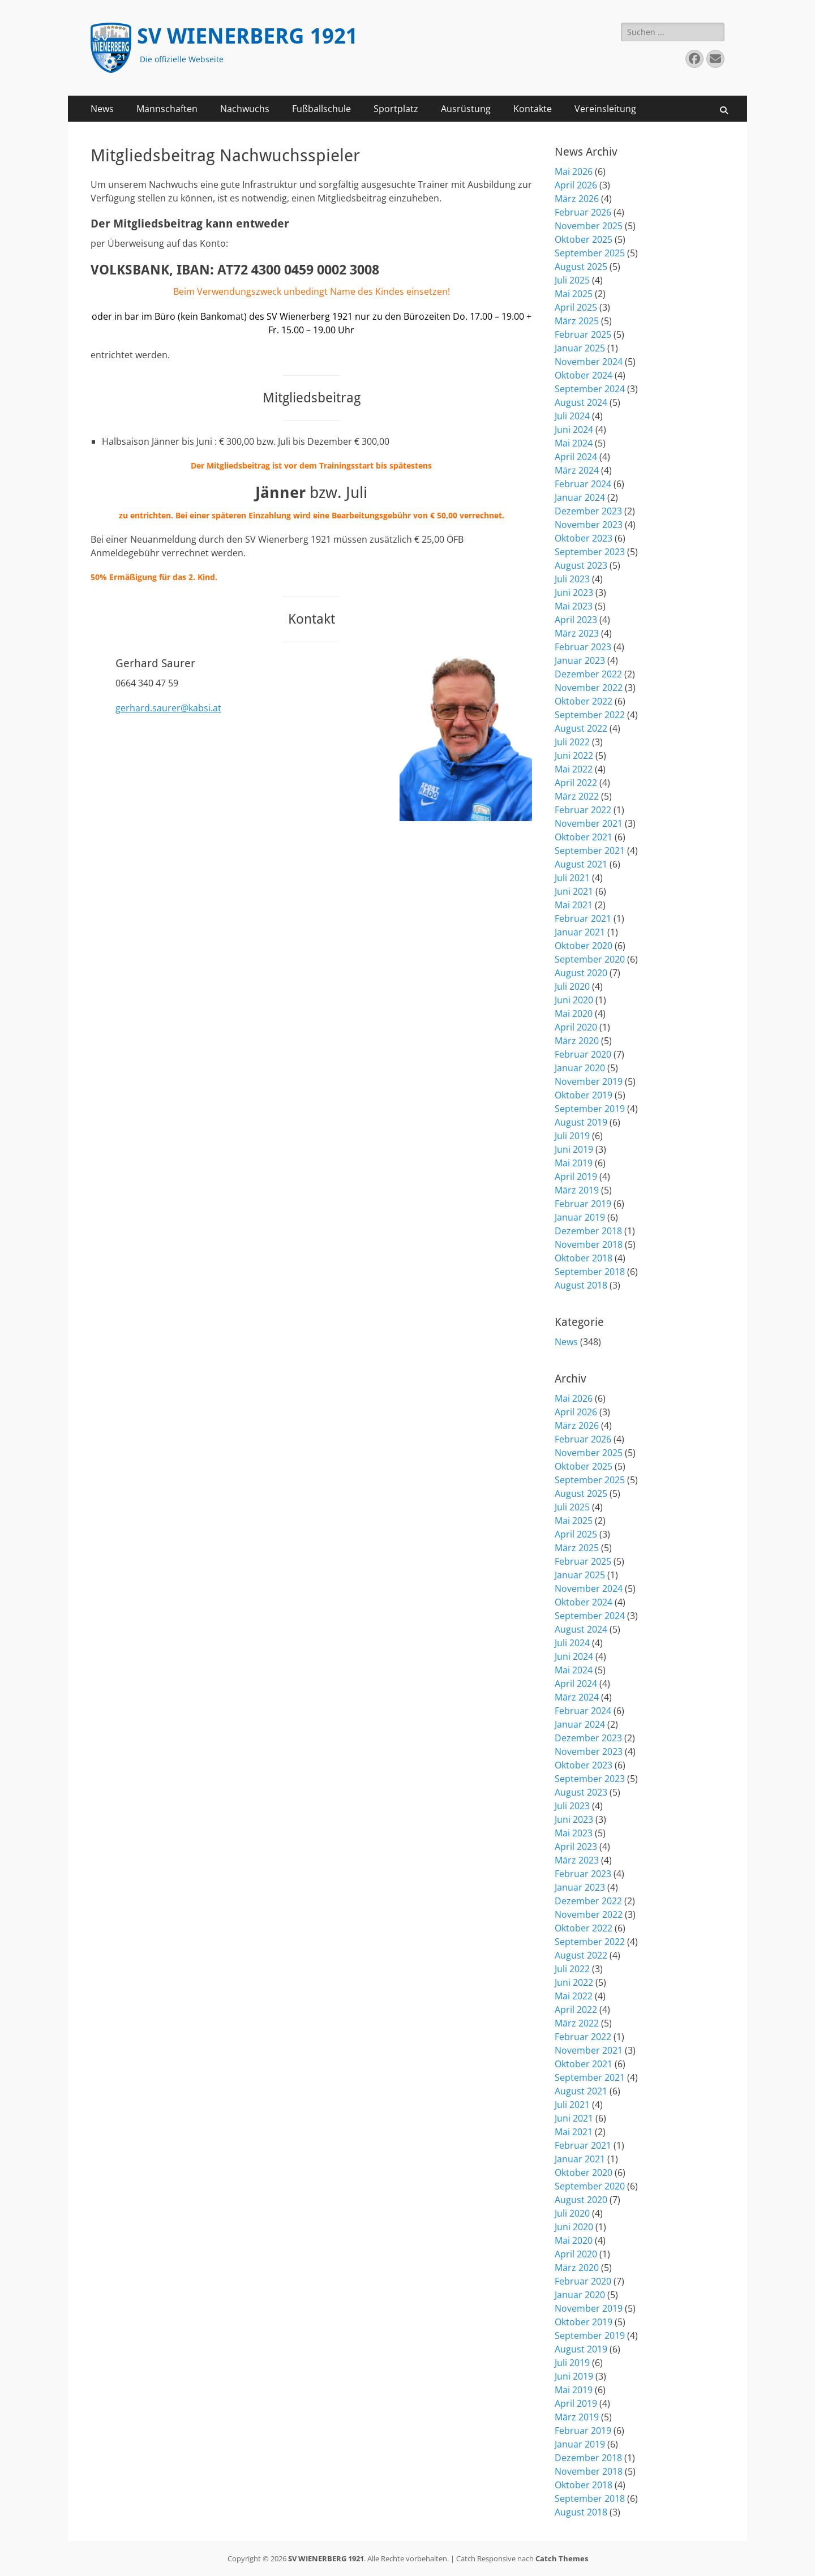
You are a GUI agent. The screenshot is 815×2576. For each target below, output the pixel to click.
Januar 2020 (580, 1068)
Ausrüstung (466, 108)
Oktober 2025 (583, 239)
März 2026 (577, 198)
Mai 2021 (574, 905)
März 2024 (577, 470)
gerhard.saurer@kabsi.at (168, 708)
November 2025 (589, 226)
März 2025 (577, 321)
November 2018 (589, 1244)
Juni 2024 (574, 429)
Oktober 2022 (583, 701)
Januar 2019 (580, 1217)
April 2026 (576, 185)
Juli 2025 (572, 280)
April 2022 (576, 782)
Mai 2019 (574, 1163)
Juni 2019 (574, 1149)
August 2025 (581, 266)
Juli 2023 (572, 579)
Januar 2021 (580, 932)
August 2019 (581, 1122)
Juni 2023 (574, 592)
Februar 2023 (583, 647)
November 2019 (589, 1081)
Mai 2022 (574, 769)
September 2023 (590, 552)
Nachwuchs (244, 108)
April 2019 (576, 1176)
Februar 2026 (583, 212)
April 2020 (576, 1027)
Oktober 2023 (583, 538)
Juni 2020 (574, 1000)
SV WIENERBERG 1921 (247, 36)
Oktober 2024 (583, 375)
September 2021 (590, 850)
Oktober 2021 (583, 837)
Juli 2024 (572, 416)
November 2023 (589, 524)
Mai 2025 (574, 293)
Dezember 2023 (588, 511)
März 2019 (577, 1190)
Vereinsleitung (605, 108)
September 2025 (590, 253)
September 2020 (590, 959)
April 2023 (576, 619)
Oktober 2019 (583, 1095)
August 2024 (581, 402)
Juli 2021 (572, 877)
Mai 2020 (574, 1013)
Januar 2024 (580, 497)
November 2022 (589, 687)
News (102, 108)
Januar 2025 (580, 348)
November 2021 (589, 823)
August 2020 (581, 973)
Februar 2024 (583, 484)
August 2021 (581, 864)
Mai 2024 (574, 443)
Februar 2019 (583, 1203)
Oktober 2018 (583, 1258)
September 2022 (590, 715)
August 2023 (581, 565)
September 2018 (590, 1271)
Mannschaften (167, 108)
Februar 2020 (583, 1054)
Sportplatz (396, 108)
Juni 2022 (574, 755)
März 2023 (577, 633)
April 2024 (576, 456)
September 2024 (590, 389)
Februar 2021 (583, 918)
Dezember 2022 (588, 674)
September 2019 (590, 1108)
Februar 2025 (583, 334)
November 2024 (589, 361)
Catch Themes (561, 2558)
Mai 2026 (574, 171)
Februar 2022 (583, 810)
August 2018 (581, 1285)
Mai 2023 (574, 606)
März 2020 (577, 1040)
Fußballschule (321, 108)
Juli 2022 (572, 742)
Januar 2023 (580, 660)
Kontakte (532, 108)
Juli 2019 (572, 1136)
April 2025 (576, 307)
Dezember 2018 (588, 1231)
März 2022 (577, 796)
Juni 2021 (574, 891)
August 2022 (581, 728)
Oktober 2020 (583, 945)
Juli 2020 (572, 986)
